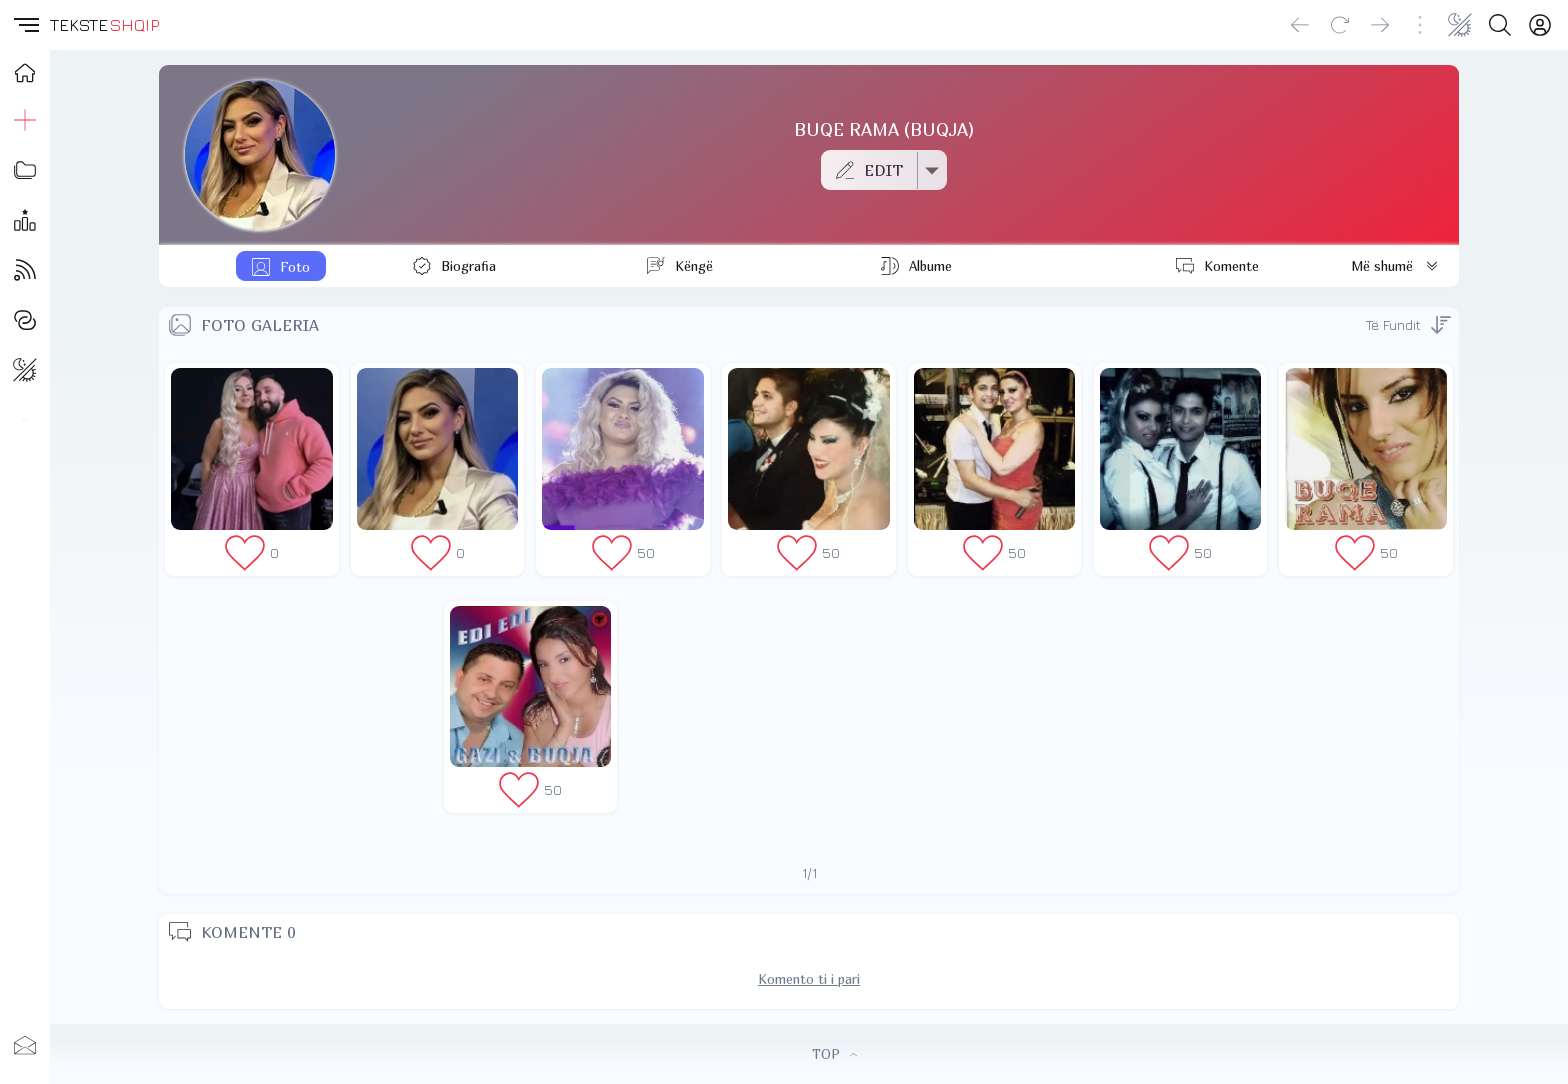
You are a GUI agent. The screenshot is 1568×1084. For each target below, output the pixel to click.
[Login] (1540, 25)
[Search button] (1500, 25)
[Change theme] (1460, 25)
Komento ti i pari (809, 979)
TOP (834, 1054)
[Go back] (1300, 25)
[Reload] (1340, 25)
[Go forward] (1380, 25)
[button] (25, 25)
